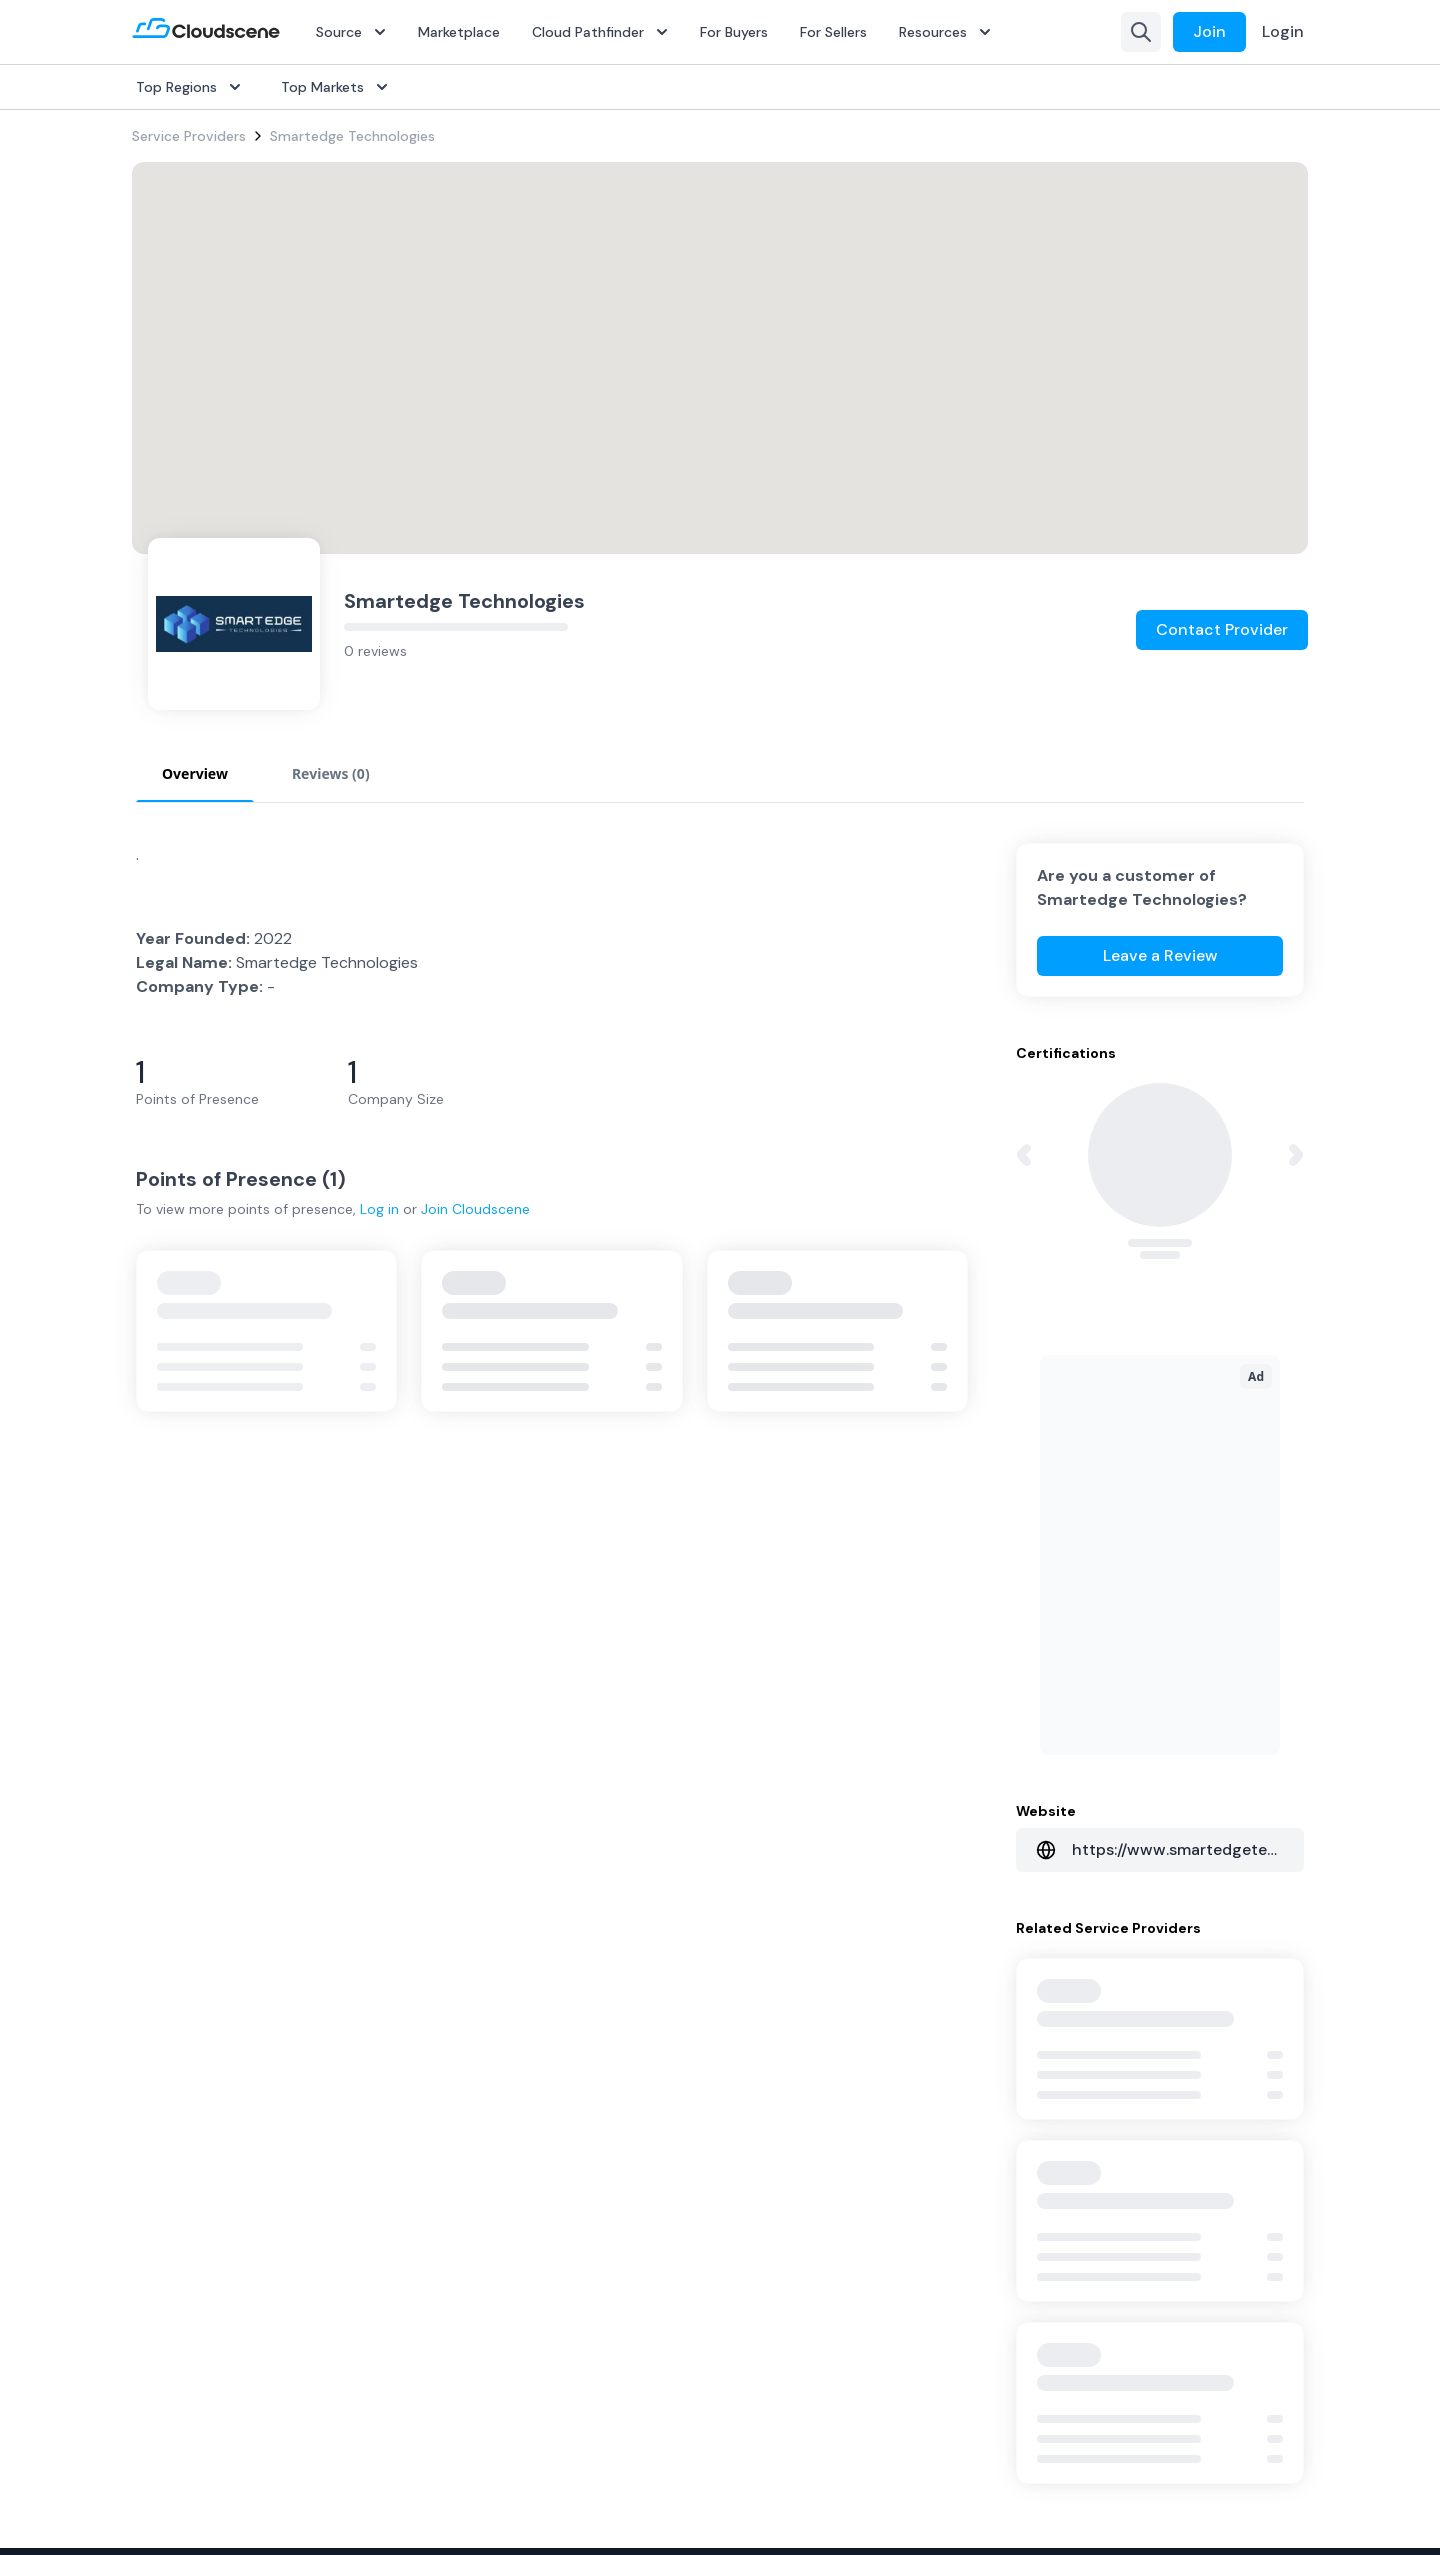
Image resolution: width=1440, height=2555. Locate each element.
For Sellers (833, 32)
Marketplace (459, 32)
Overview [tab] (195, 773)
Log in (379, 1209)
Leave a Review (1160, 955)
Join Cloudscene (475, 1209)
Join (1209, 31)
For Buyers (734, 32)
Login (1283, 31)
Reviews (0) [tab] (331, 773)
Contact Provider (1222, 629)
